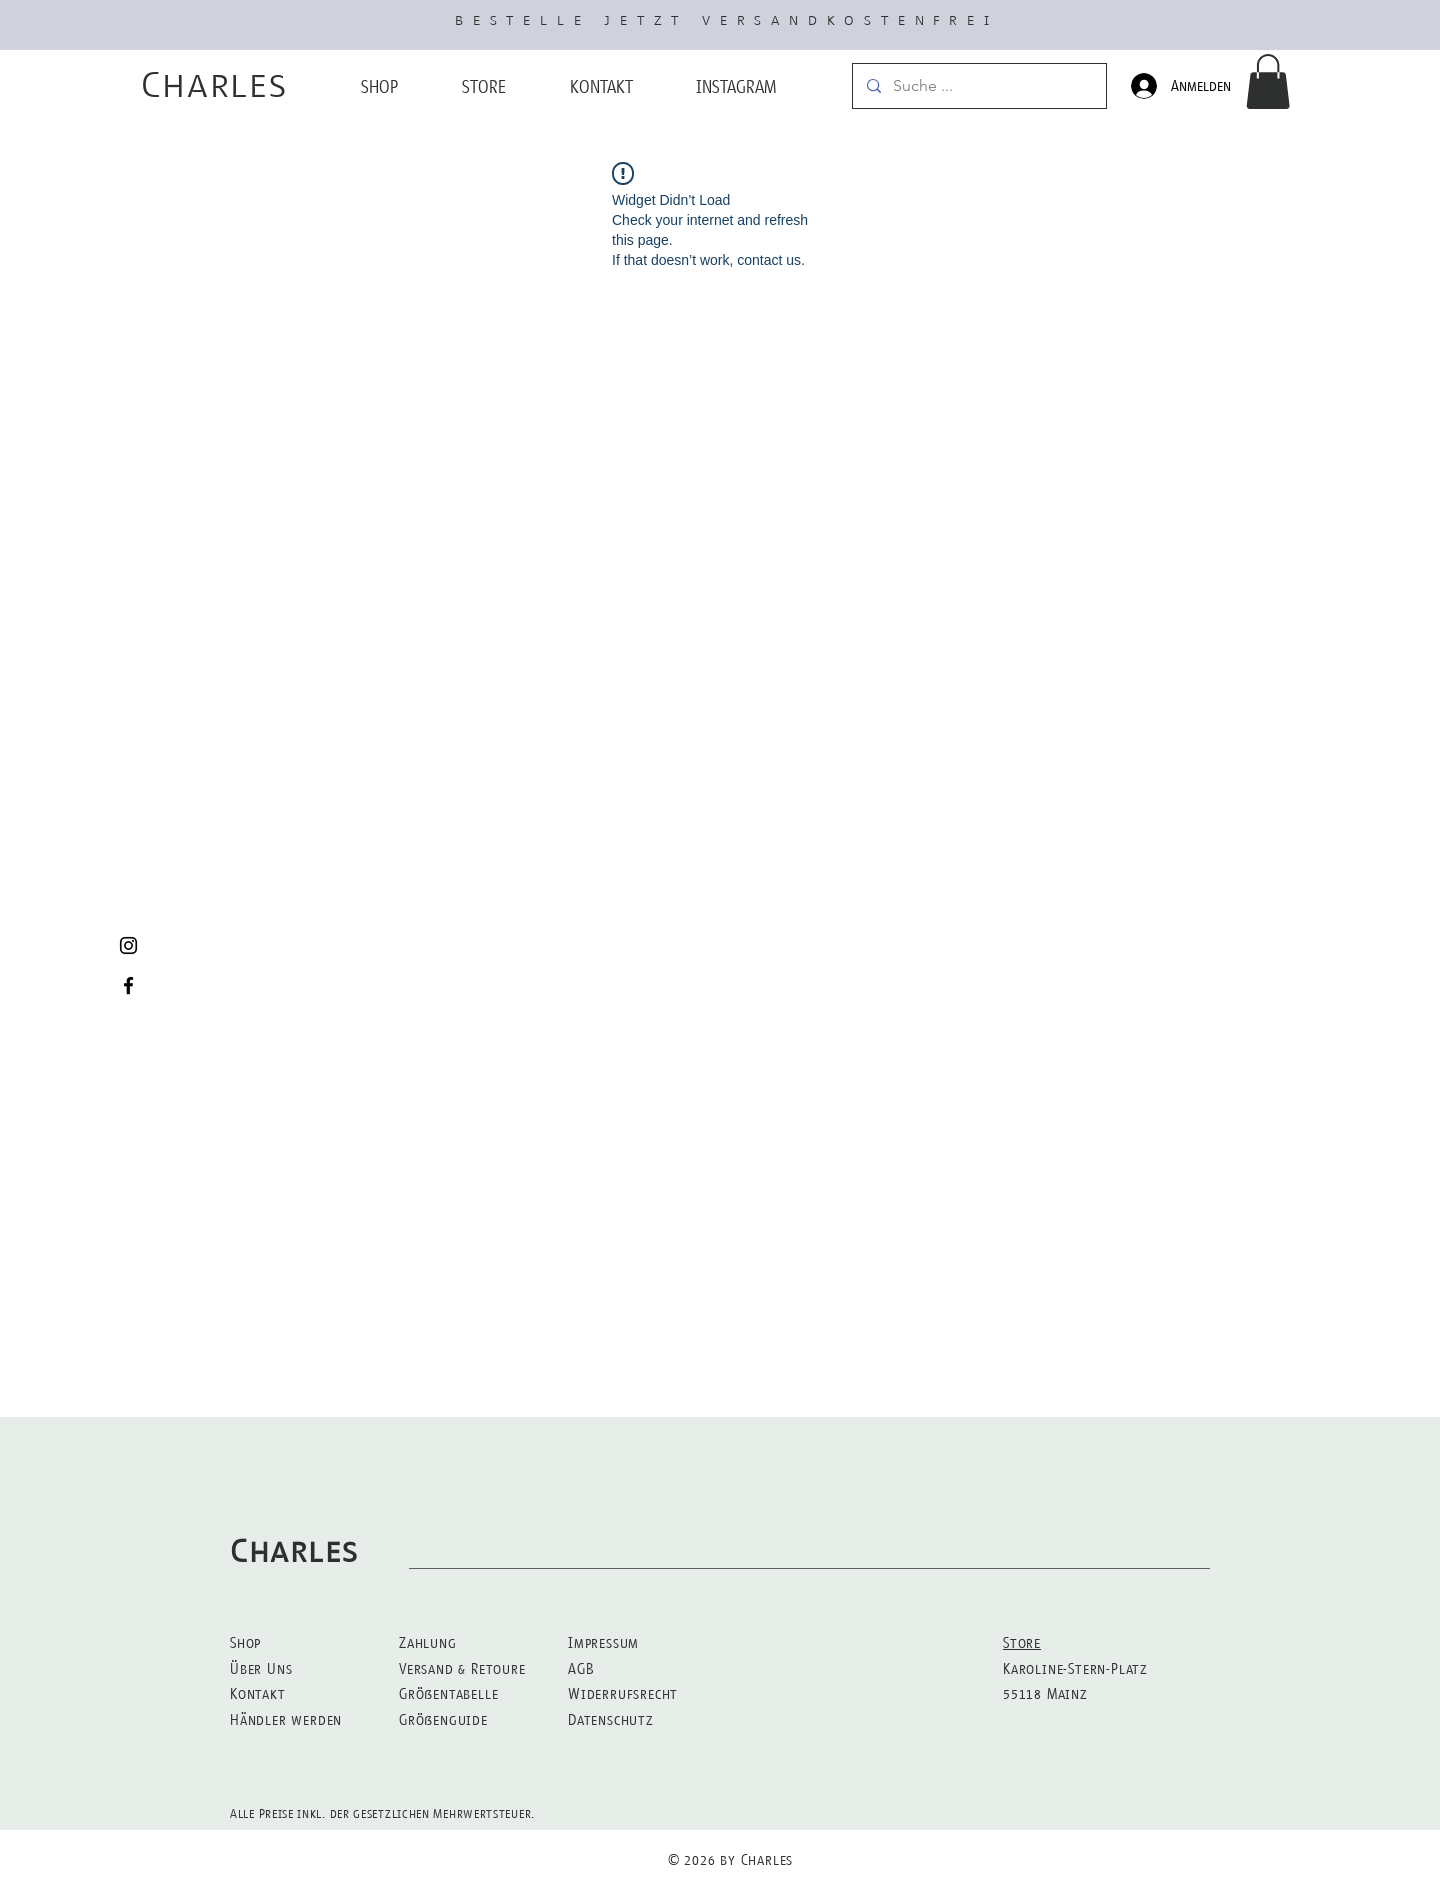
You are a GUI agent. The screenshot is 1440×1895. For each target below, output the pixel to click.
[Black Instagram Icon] (128, 945)
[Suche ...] (978, 86)
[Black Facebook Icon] (128, 985)
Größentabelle (448, 1693)
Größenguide (443, 1719)
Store (1022, 1642)
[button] (1268, 81)
